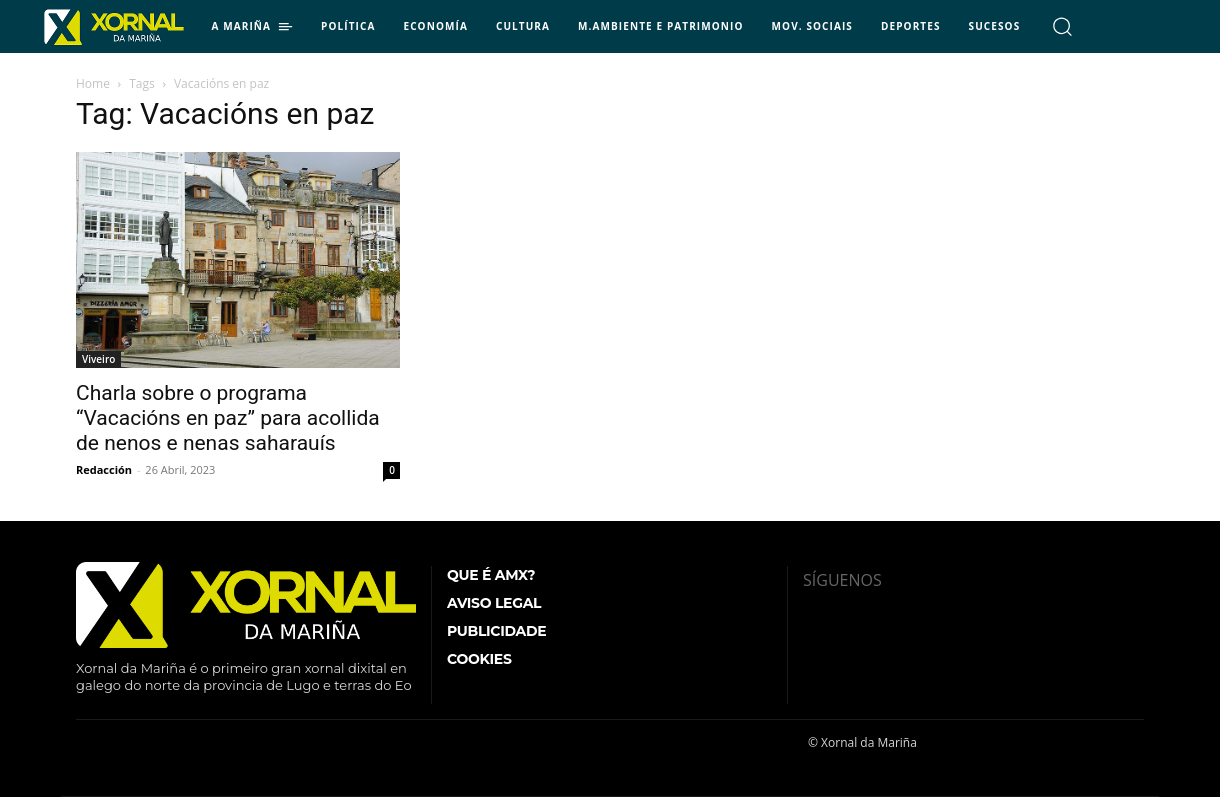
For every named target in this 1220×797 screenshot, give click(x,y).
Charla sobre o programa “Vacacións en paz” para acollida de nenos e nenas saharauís (228, 418)
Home (93, 83)
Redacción (104, 469)
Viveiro (98, 359)
